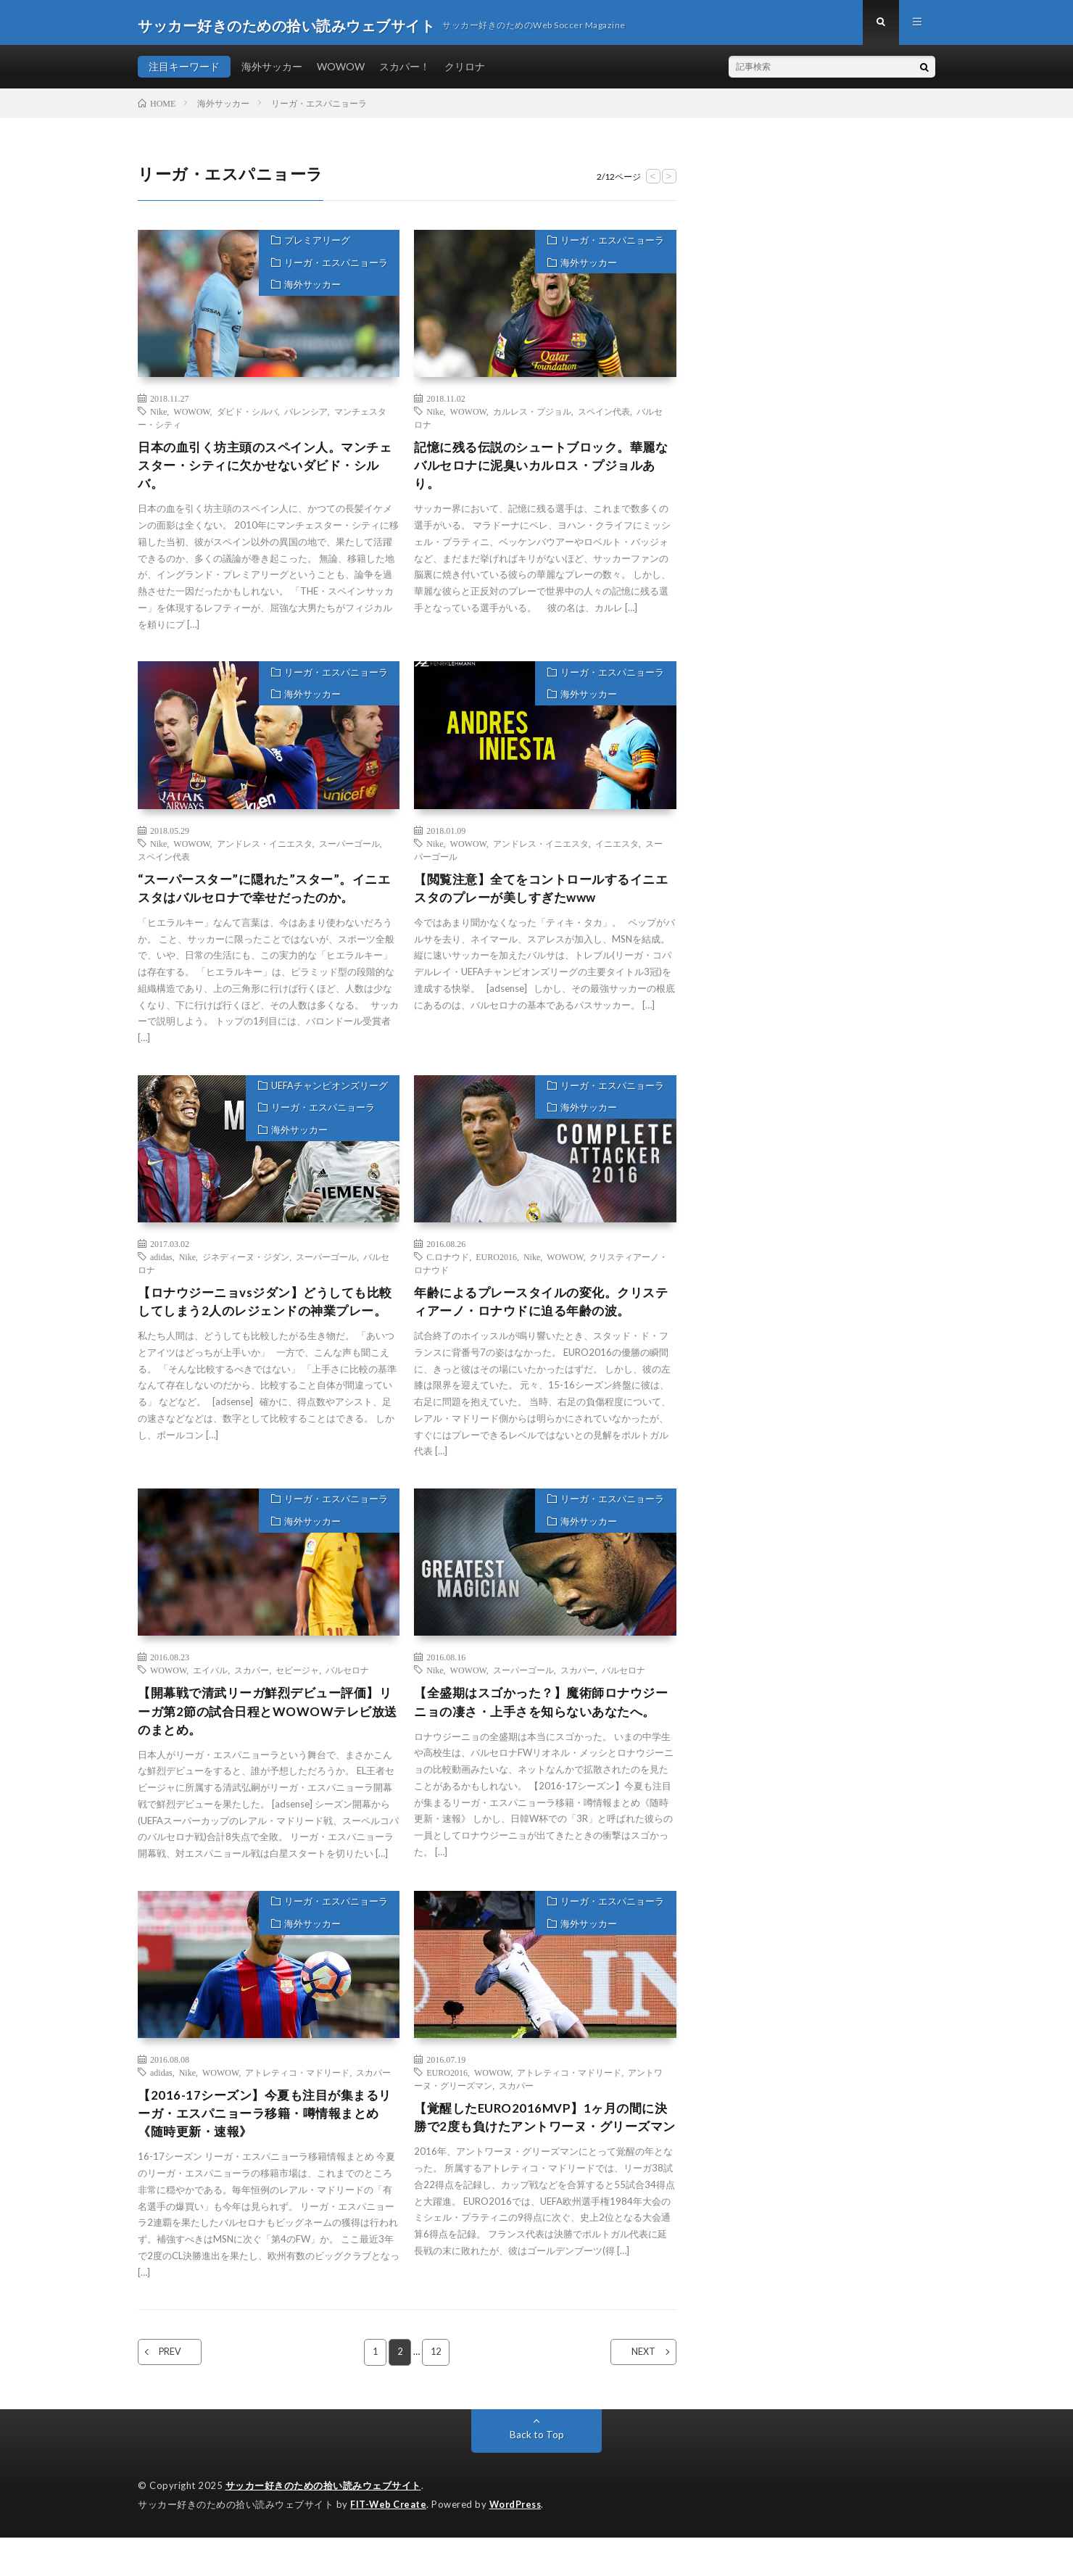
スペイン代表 (604, 417)
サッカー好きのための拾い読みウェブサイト (323, 2525)
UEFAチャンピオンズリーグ (326, 1098)
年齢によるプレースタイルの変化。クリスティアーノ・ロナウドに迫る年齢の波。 (541, 1314)
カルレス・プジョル (532, 417)
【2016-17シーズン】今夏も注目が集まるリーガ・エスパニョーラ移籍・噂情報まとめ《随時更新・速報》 (265, 2151)
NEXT (635, 2392)
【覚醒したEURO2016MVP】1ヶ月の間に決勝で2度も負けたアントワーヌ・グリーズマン (541, 2164)
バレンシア (306, 417)
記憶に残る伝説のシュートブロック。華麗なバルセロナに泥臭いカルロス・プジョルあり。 (541, 472)
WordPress (519, 2543)
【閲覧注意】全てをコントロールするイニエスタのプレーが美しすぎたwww (541, 898)
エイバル (210, 1686)
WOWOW (341, 72)
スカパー (251, 1686)
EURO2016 (496, 1268)
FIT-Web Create (389, 2543)
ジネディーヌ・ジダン (245, 1268)
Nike (158, 417)
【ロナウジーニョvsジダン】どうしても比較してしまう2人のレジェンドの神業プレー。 (266, 1323)
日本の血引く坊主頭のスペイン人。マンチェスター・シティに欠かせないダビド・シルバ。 (265, 472)
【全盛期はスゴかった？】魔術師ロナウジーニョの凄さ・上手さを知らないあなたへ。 (541, 1729)
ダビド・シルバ (247, 417)
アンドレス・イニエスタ (264, 852)
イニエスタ (617, 852)
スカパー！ (404, 72)
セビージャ (297, 1686)
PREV (179, 2392)
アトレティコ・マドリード (297, 2108)
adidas (161, 1268)
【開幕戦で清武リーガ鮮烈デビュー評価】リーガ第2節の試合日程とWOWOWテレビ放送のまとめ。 (268, 1729)
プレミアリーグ (314, 248)
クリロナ (464, 72)
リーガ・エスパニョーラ (333, 272)
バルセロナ (347, 1686)
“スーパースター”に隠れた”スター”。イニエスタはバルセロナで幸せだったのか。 (264, 898)
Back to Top (537, 2474)
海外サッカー (271, 72)
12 (436, 2392)
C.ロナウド (447, 1268)
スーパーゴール (349, 852)
